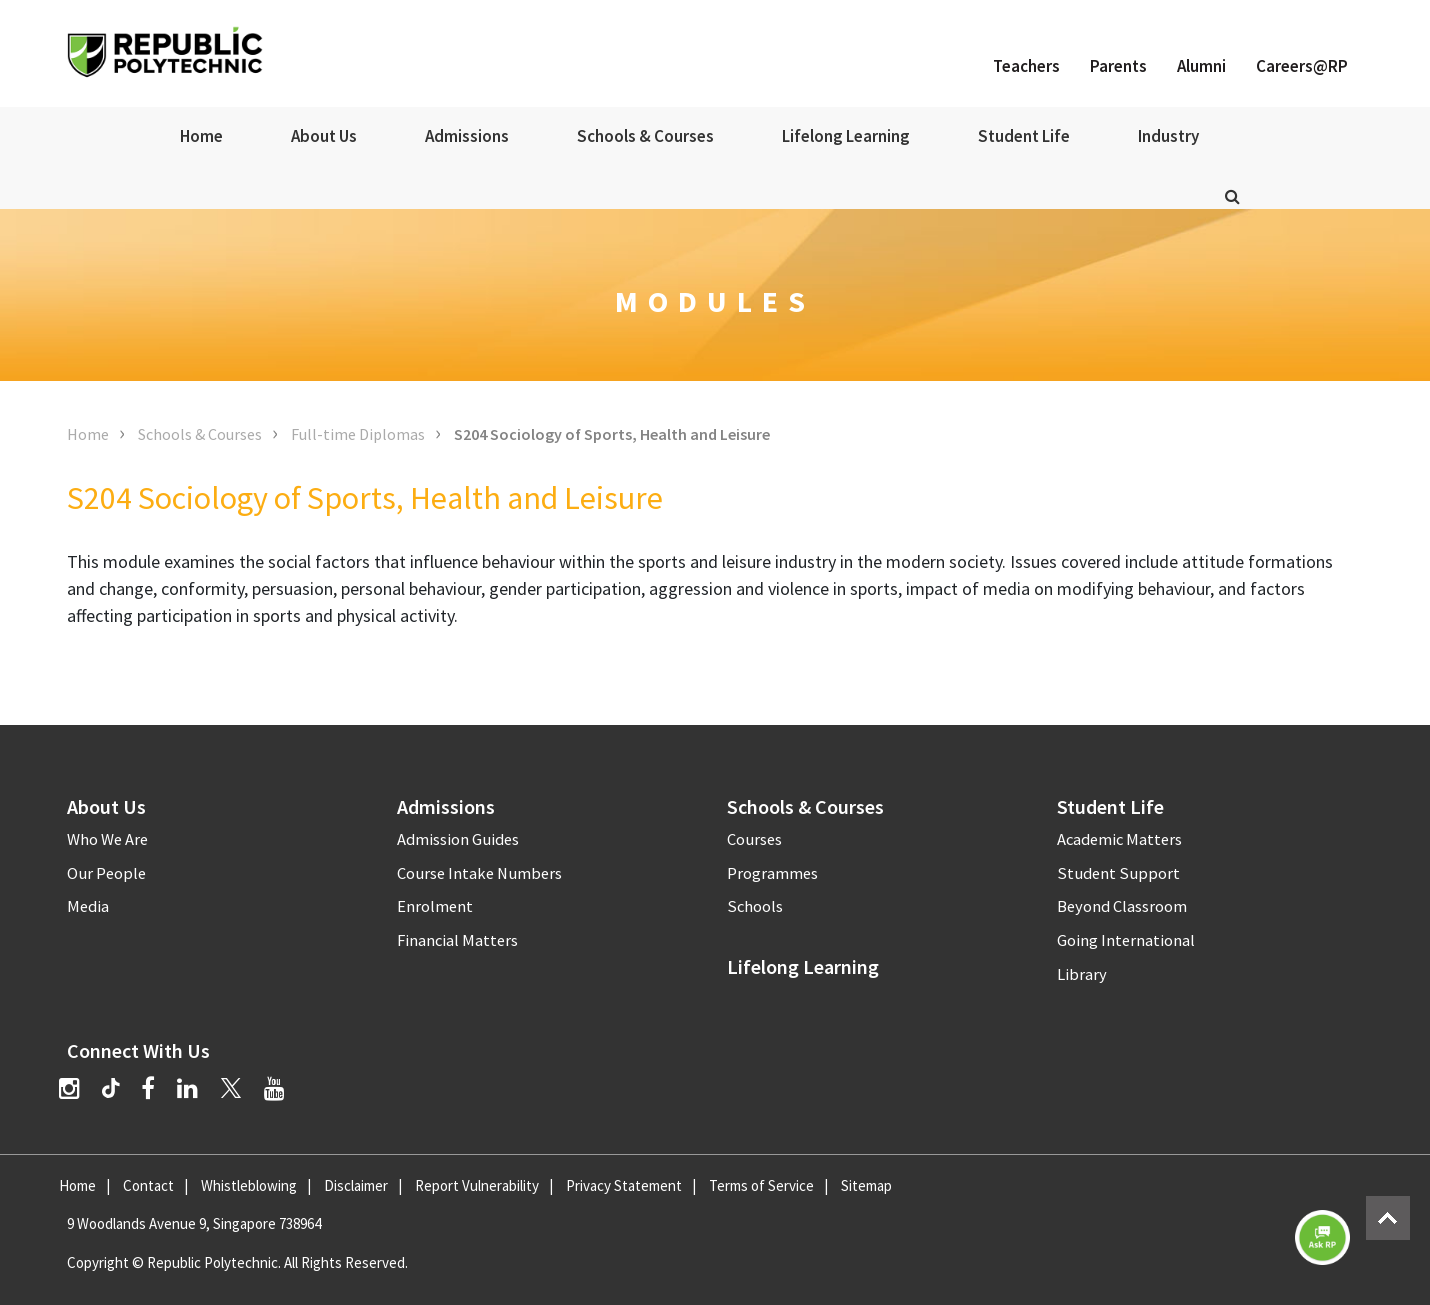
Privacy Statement (624, 1185)
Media (88, 906)
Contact (148, 1185)
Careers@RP (1302, 66)
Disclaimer (356, 1185)
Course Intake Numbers (479, 873)
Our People (106, 873)
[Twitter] (231, 1088)
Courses (754, 839)
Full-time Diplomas (358, 434)
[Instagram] (69, 1088)
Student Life (1024, 136)
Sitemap (866, 1185)
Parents (1118, 66)
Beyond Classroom (1122, 906)
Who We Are (107, 839)
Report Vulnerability (477, 1185)
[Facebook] (148, 1088)
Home (201, 136)
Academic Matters (1119, 839)
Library (1082, 974)
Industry (1168, 136)
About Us (324, 136)
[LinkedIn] (187, 1088)
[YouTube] (274, 1088)
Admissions (467, 136)
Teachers (1026, 66)
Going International (1126, 940)
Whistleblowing (249, 1185)
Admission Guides (458, 839)
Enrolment (435, 906)
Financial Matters (457, 940)
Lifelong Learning (846, 136)
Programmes (772, 873)
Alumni (1201, 66)
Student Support (1118, 873)
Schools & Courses (645, 136)
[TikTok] (121, 1091)
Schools (755, 906)
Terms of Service (761, 1185)
